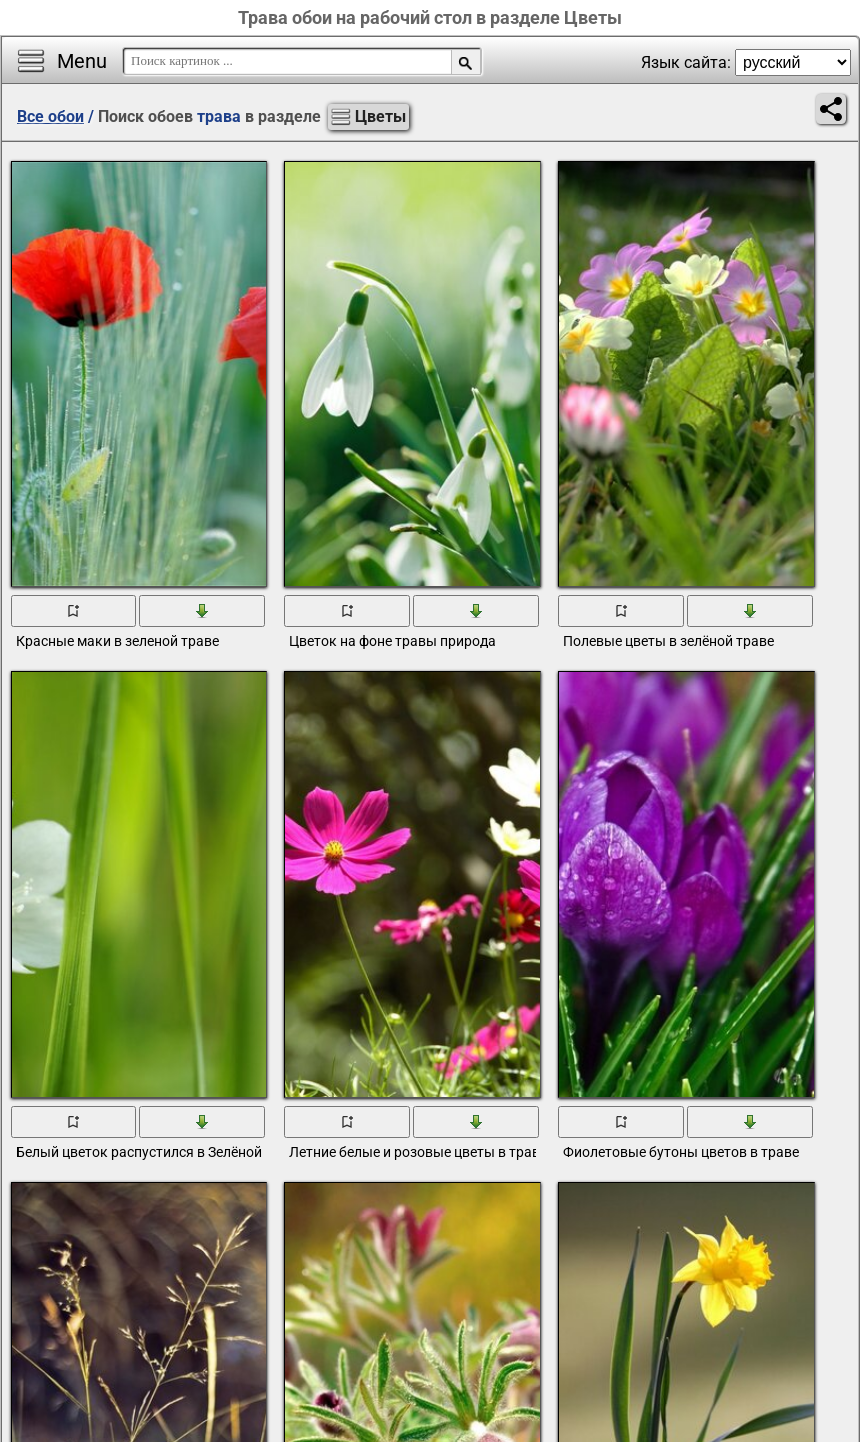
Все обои (50, 116)
